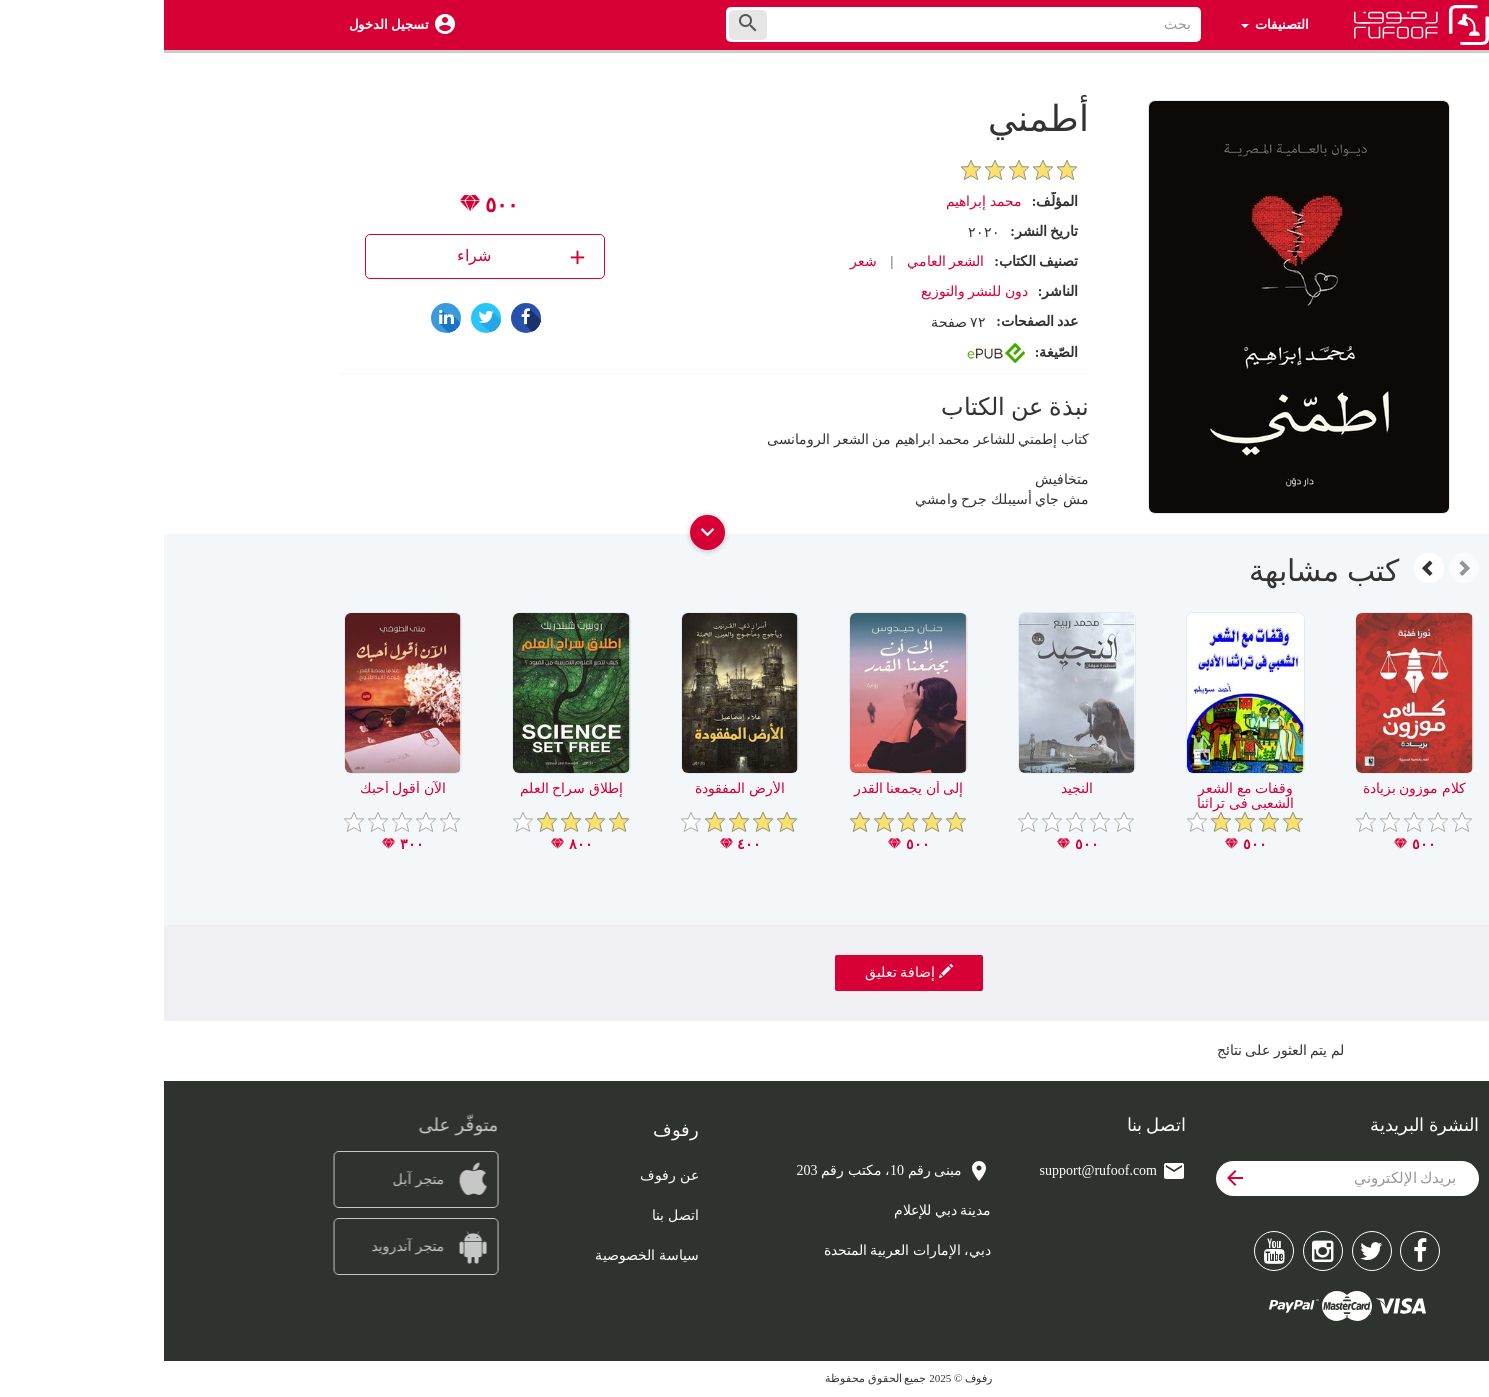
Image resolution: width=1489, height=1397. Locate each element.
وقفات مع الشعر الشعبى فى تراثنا (1081, 796)
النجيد (913, 788)
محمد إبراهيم (820, 201)
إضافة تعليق (745, 972)
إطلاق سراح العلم (407, 788)
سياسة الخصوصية (483, 1255)
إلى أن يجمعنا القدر (745, 788)
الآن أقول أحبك (239, 788)
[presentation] (1300, 568)
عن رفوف (505, 1175)
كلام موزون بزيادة (1250, 788)
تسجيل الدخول (225, 24)
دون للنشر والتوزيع (810, 291)
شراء (359, 256)
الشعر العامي (782, 261)
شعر (699, 261)
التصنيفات (1110, 24)
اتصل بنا (511, 1215)
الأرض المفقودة (576, 788)
